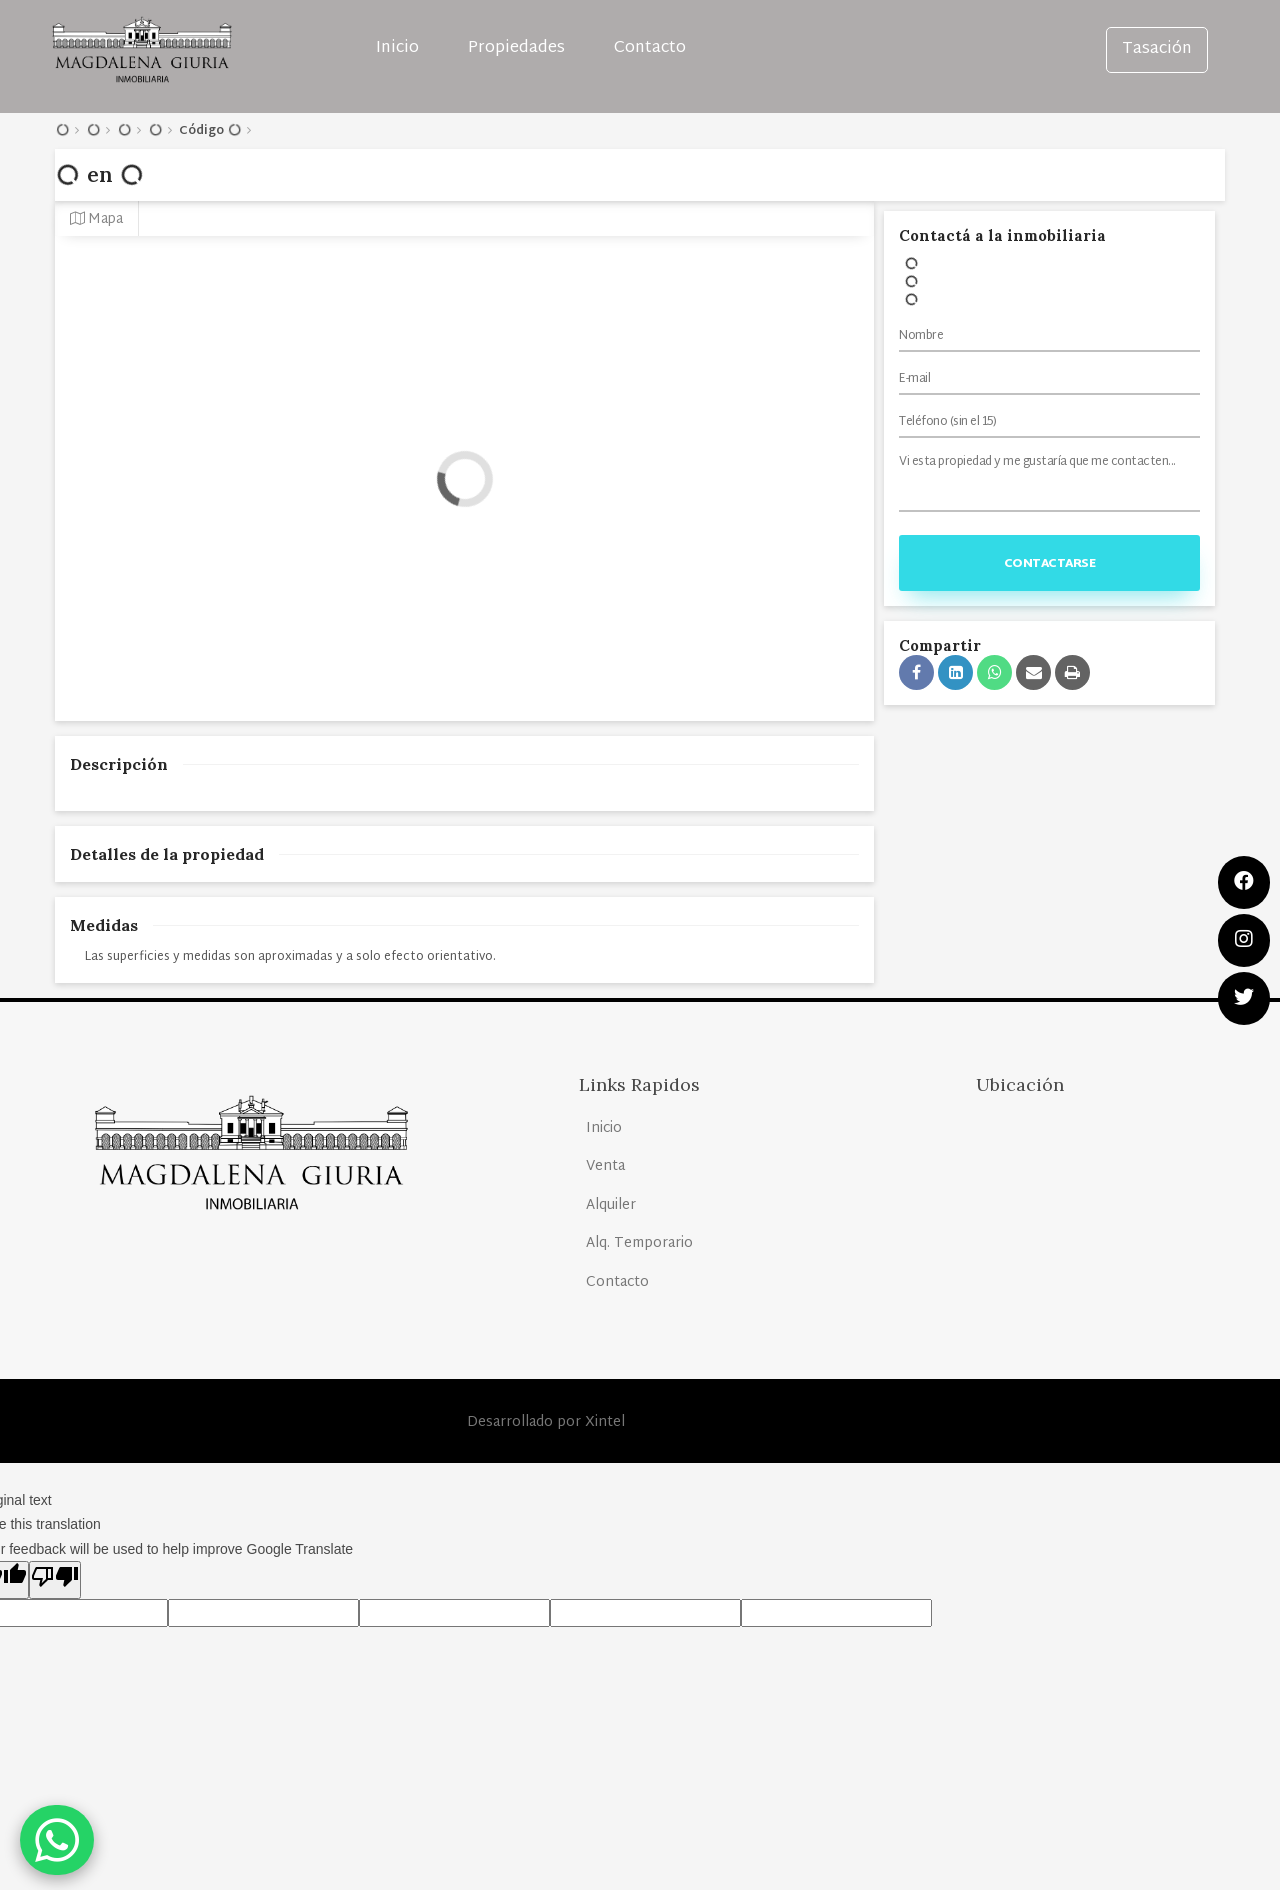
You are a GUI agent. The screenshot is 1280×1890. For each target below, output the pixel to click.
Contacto (650, 48)
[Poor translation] (55, 1580)
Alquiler (611, 1205)
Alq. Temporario (639, 1243)
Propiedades (516, 48)
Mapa (96, 219)
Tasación (1157, 49)
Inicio (397, 48)
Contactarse (1050, 564)
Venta (605, 1166)
